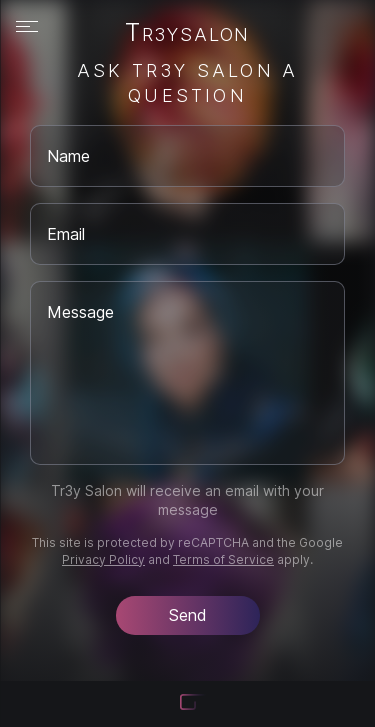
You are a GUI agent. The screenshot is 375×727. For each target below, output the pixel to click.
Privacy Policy (103, 559)
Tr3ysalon (187, 34)
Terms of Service (223, 559)
